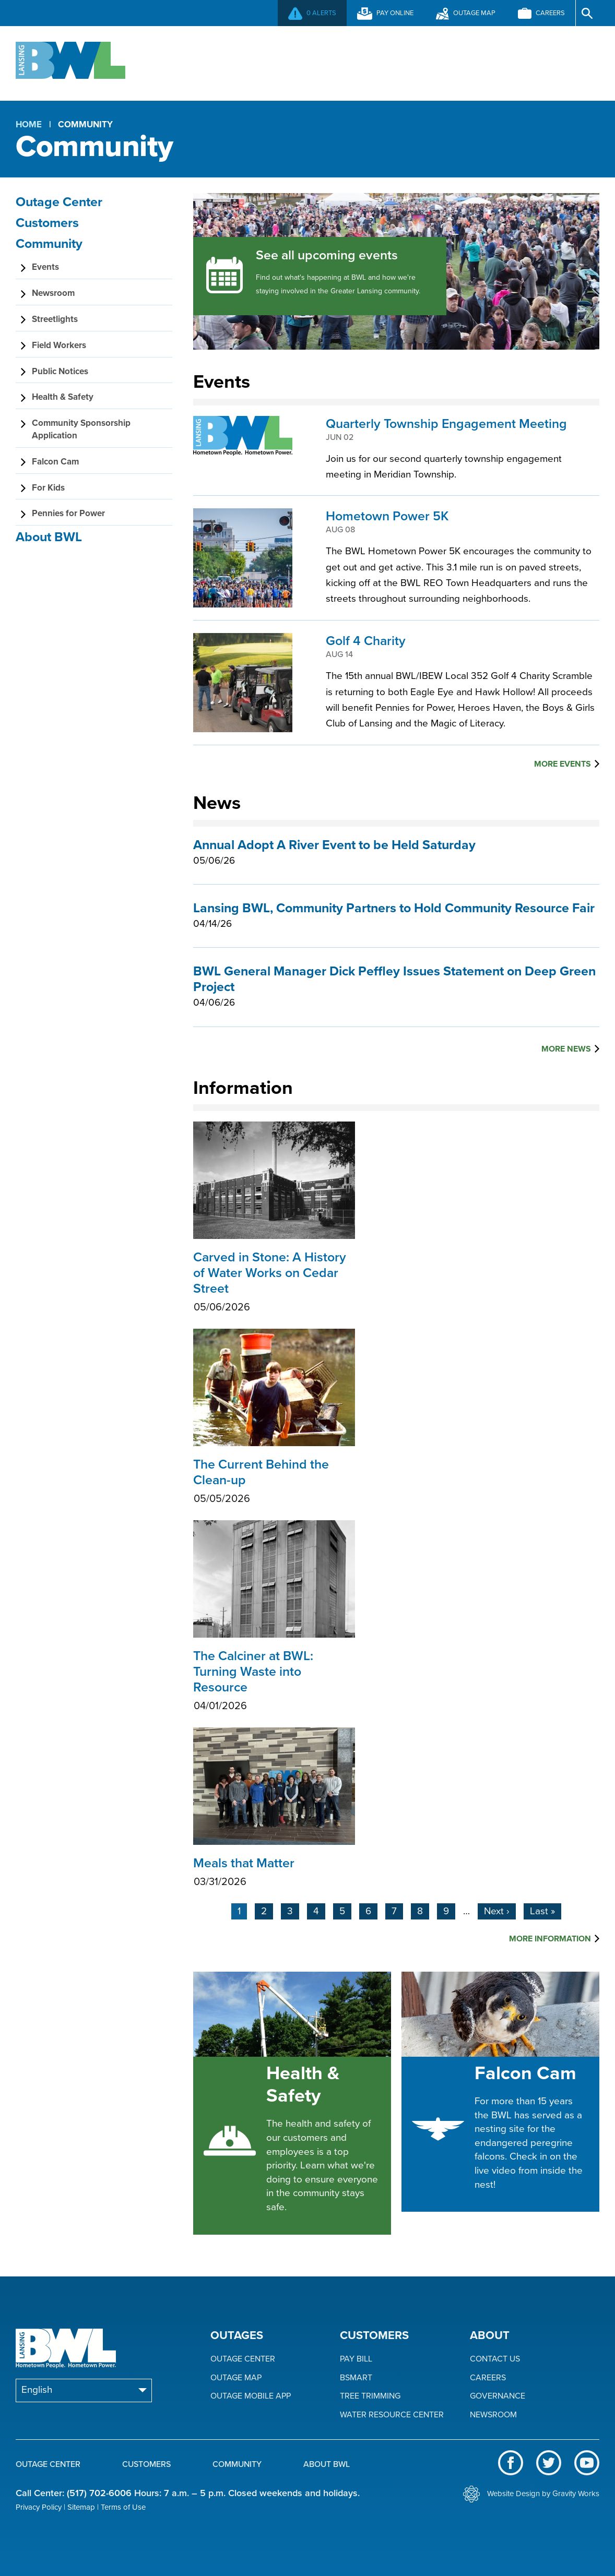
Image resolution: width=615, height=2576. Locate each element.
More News (566, 1049)
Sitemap (81, 2507)
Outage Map (236, 2378)
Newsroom (493, 2415)
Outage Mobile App (250, 2396)
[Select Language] (84, 2390)
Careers (488, 2378)
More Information (550, 1939)
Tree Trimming (370, 2396)
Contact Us (495, 2359)
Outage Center (204, 62)
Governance (497, 2396)
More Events (562, 764)
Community (415, 62)
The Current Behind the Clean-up (274, 1483)
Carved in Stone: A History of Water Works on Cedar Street (274, 1283)
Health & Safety (302, 2084)
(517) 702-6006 (99, 2493)
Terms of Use (123, 2507)
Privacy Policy (39, 2507)
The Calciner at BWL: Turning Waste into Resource (274, 1682)
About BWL (514, 62)
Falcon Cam (525, 2073)
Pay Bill (356, 2359)
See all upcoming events (327, 255)
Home (29, 124)
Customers (314, 62)
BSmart (356, 2378)
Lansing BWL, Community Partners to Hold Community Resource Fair (394, 908)
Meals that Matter (274, 1874)
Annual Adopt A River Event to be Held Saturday (334, 845)
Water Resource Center (392, 2415)
